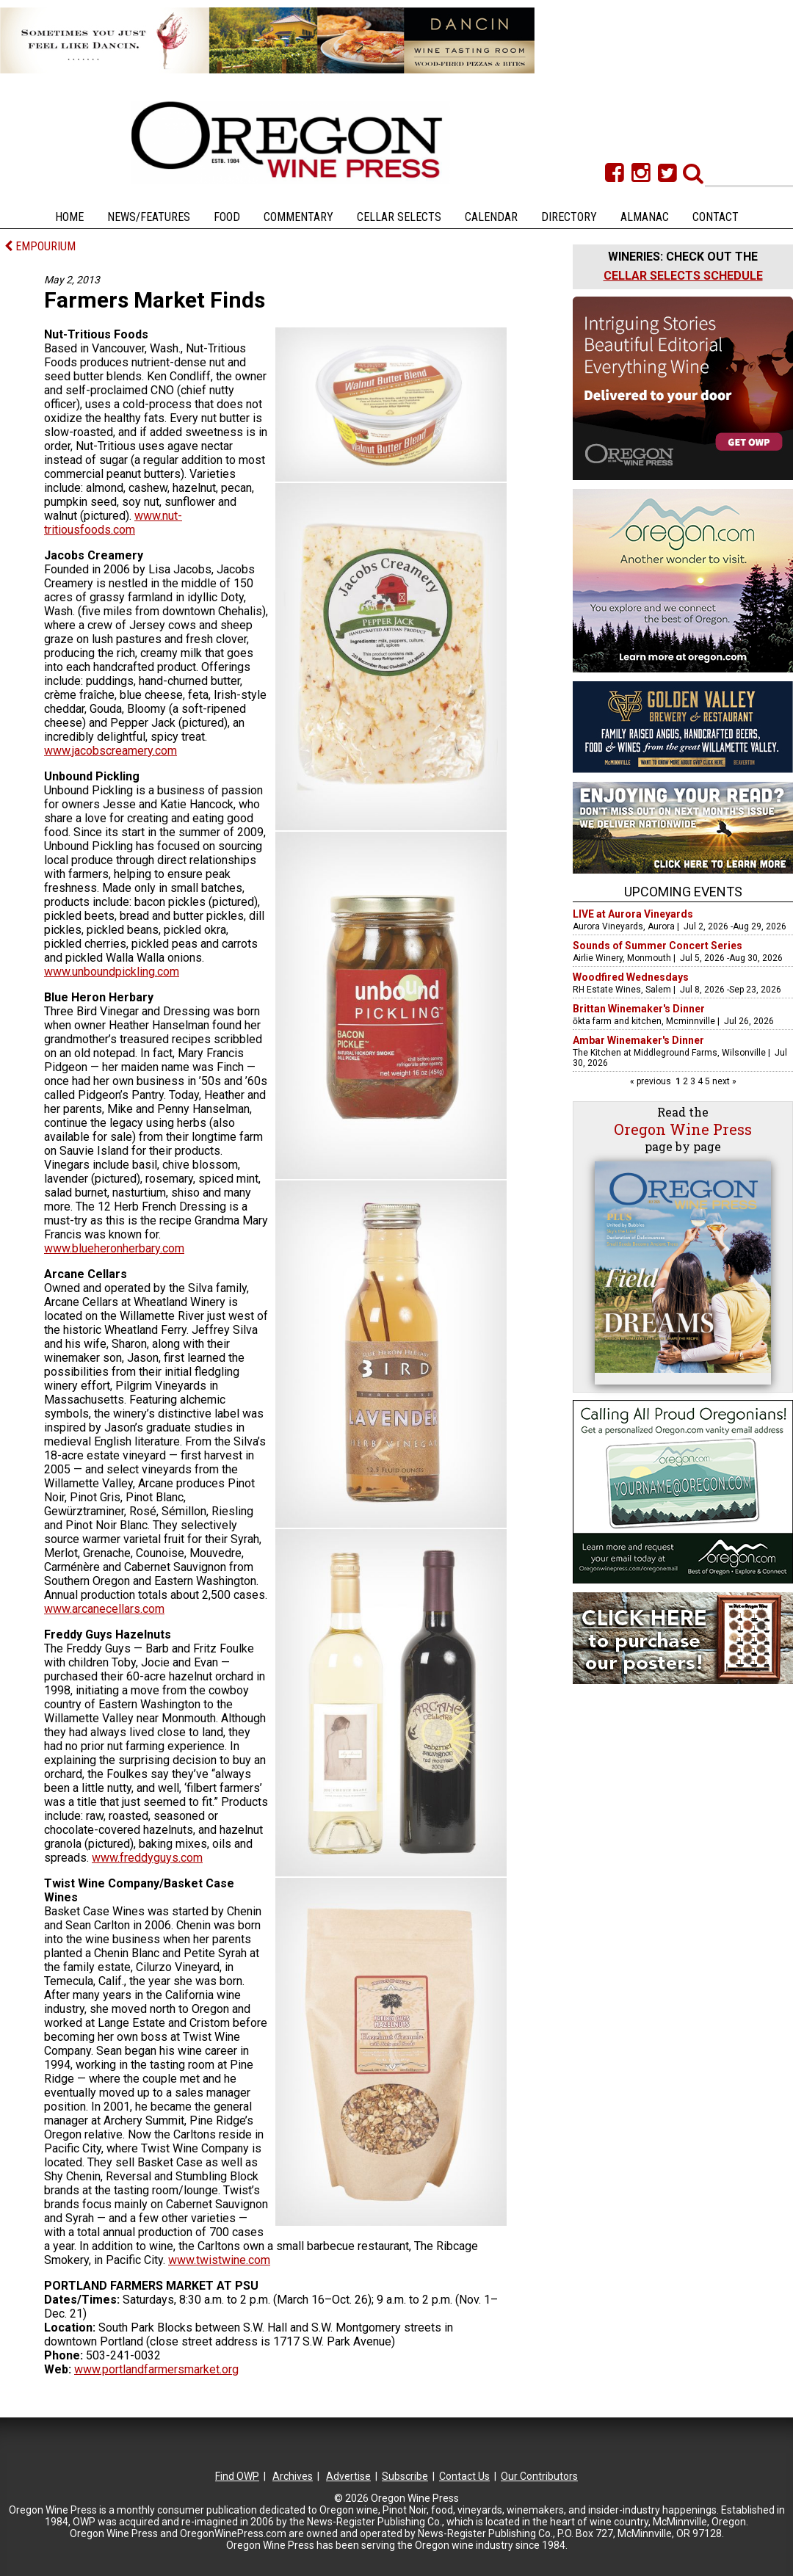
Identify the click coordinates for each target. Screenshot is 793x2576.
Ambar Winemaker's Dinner (638, 1040)
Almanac (644, 217)
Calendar (491, 217)
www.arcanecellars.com (104, 1609)
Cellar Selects (399, 217)
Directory (569, 217)
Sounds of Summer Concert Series (657, 945)
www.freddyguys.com (147, 1858)
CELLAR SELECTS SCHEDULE (683, 276)
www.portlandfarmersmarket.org (156, 2369)
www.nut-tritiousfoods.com (113, 523)
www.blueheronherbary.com (114, 1248)
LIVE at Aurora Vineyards (633, 914)
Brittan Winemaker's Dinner (639, 1009)
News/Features (148, 217)
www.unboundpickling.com (111, 972)
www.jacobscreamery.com (110, 751)
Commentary (298, 217)
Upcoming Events (683, 891)
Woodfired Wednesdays (631, 977)
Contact (715, 217)
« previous (651, 1081)
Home (69, 217)
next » (723, 1081)
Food (227, 217)
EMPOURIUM (40, 246)
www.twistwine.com (219, 2260)
